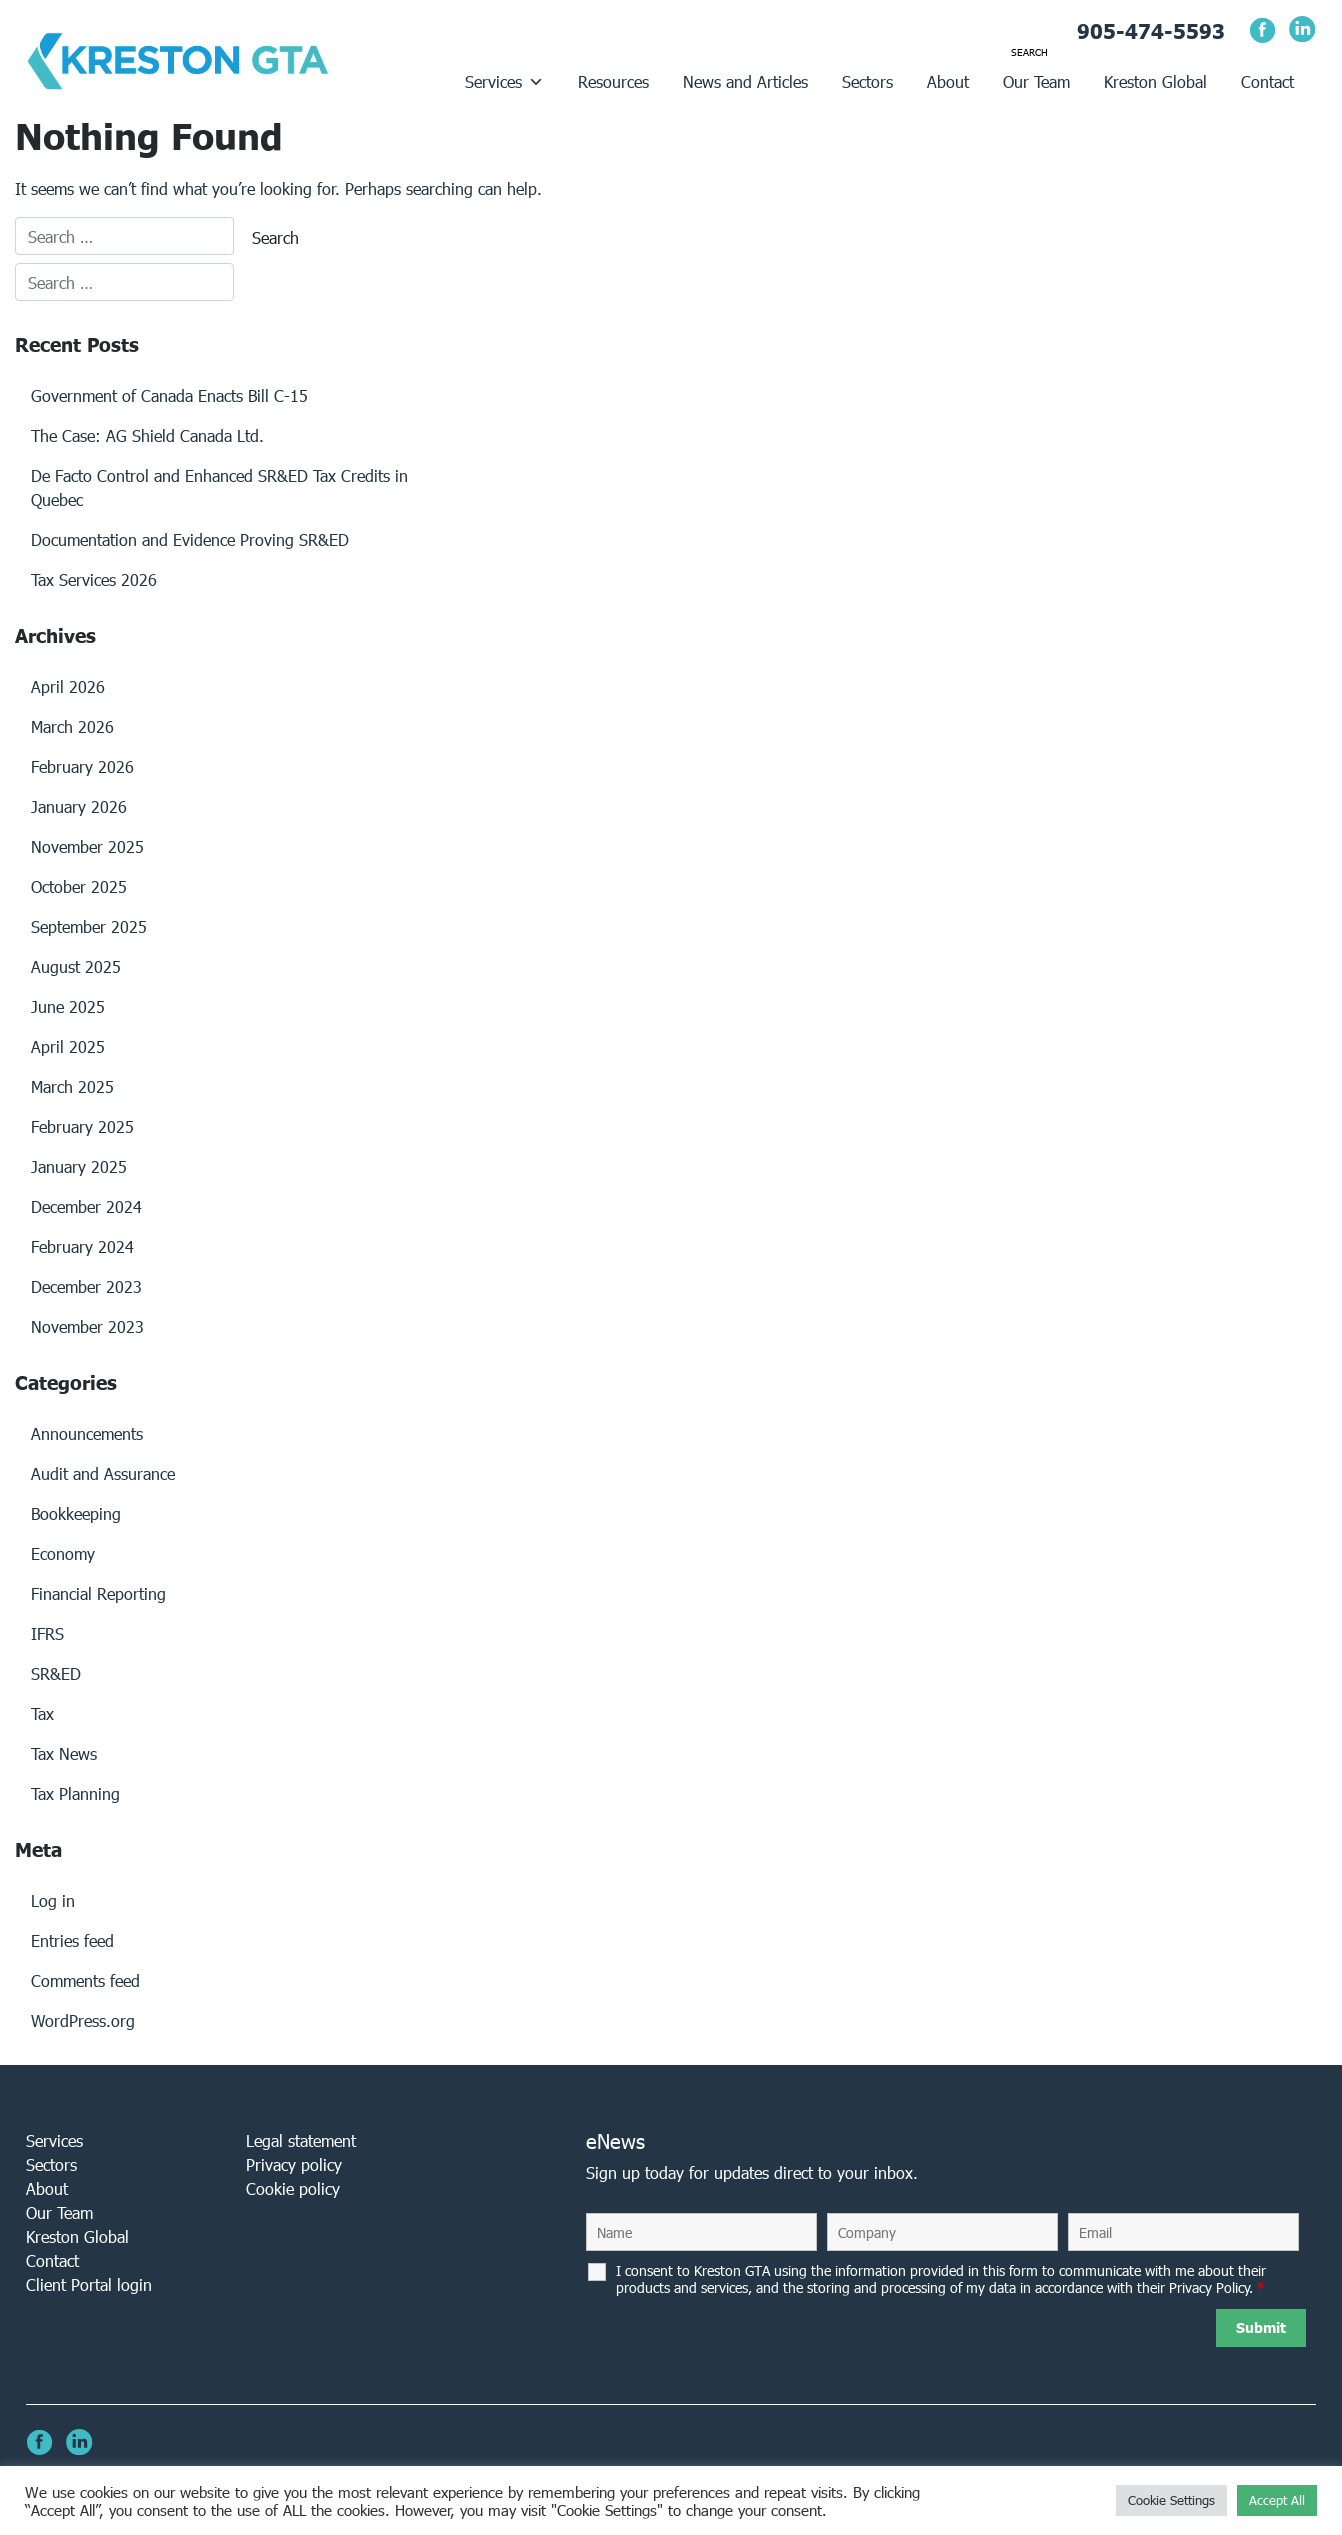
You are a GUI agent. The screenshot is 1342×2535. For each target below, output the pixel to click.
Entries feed (72, 1940)
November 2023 (87, 1326)
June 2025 (68, 1006)
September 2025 (89, 926)
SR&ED (56, 1673)
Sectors (867, 81)
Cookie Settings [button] (1171, 2500)
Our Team (1036, 81)
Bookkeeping (76, 1513)
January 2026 (79, 806)
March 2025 (72, 1086)
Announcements (87, 1433)
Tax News (64, 1753)
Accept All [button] (1277, 2500)
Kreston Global (1155, 81)
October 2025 (79, 886)
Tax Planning (75, 1793)
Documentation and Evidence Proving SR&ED (190, 539)
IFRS (47, 1633)
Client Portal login (89, 2284)
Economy (63, 1553)
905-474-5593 (1151, 31)
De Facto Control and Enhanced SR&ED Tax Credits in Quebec (219, 487)
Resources (613, 81)
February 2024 (82, 1246)
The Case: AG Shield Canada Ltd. (147, 435)
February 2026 (82, 766)
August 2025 (76, 966)
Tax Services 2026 (94, 579)
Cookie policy (293, 2188)
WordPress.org (83, 2020)
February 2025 (82, 1126)
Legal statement (301, 2140)
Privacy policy (294, 2164)
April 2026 (68, 686)
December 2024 (86, 1206)
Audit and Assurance (103, 1473)
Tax (42, 1713)
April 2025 (68, 1046)
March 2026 (72, 726)
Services (504, 82)
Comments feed (85, 1980)
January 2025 (79, 1166)
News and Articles (745, 81)
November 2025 (87, 846)
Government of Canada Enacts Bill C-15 (169, 395)
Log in (53, 1900)
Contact (1267, 81)
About (948, 81)
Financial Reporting (98, 1593)
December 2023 (86, 1286)
